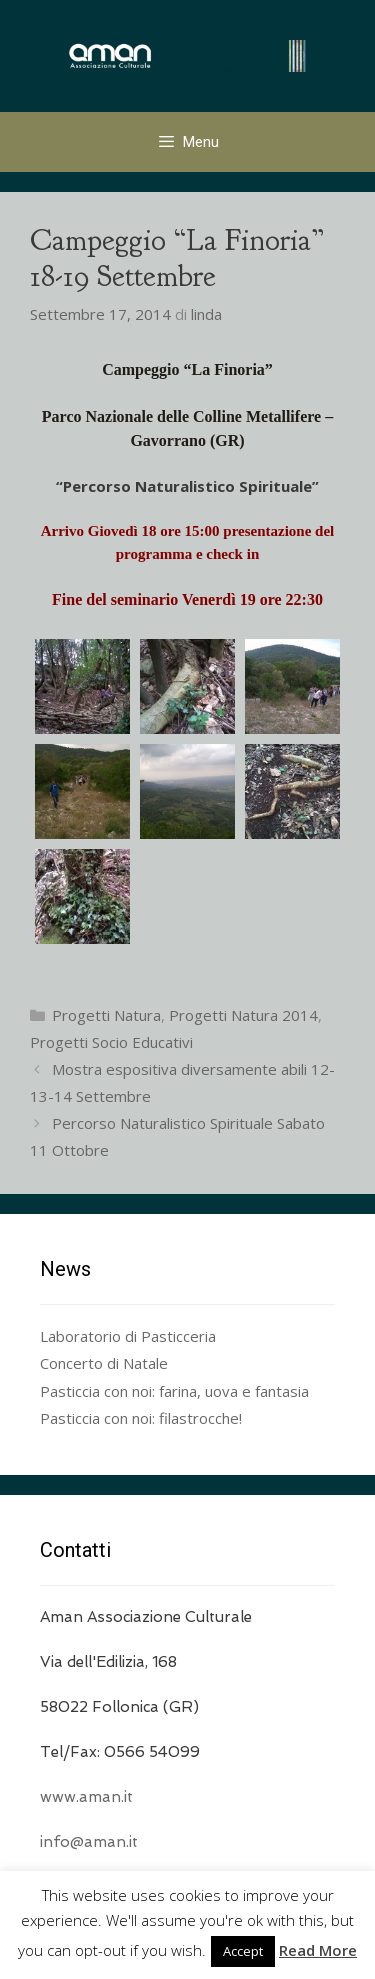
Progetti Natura (106, 1015)
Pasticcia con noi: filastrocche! (141, 1418)
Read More (318, 1950)
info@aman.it (89, 1842)
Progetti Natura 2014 (243, 1015)
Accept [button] (243, 1951)
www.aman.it (86, 1797)
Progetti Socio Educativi (111, 1042)
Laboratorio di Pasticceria (128, 1336)
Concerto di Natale (104, 1363)
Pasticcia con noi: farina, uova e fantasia (174, 1391)
